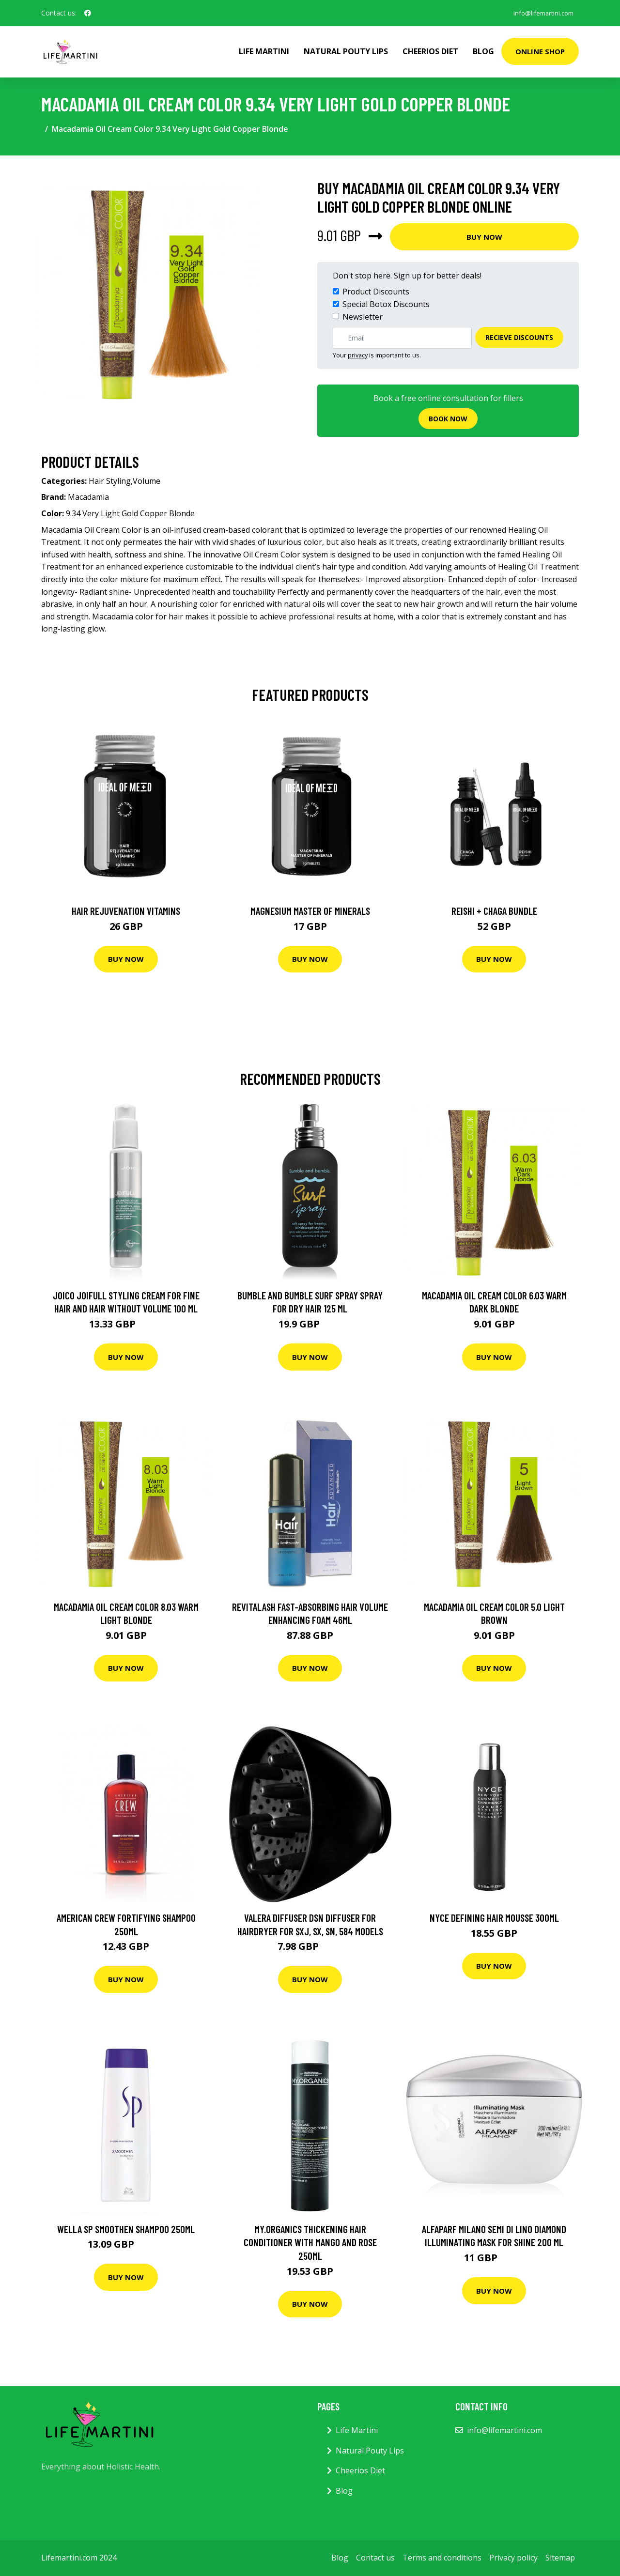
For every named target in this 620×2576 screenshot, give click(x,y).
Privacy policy (513, 2557)
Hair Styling (110, 481)
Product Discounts (375, 291)
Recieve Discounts (519, 337)
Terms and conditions (442, 2557)
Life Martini (264, 51)
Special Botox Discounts (386, 304)
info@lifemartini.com (538, 12)
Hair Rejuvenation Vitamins (126, 911)
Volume (146, 481)
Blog (483, 51)
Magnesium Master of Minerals (310, 911)
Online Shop (540, 51)
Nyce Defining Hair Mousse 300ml (494, 1918)
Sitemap (560, 2557)
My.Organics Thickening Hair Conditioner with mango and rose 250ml (310, 2242)
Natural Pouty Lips (346, 51)
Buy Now (484, 237)
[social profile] (87, 13)
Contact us (375, 2557)
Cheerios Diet (430, 51)
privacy (358, 355)
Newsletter (362, 316)
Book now (448, 418)
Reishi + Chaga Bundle (494, 911)
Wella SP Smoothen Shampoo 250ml (126, 2229)
